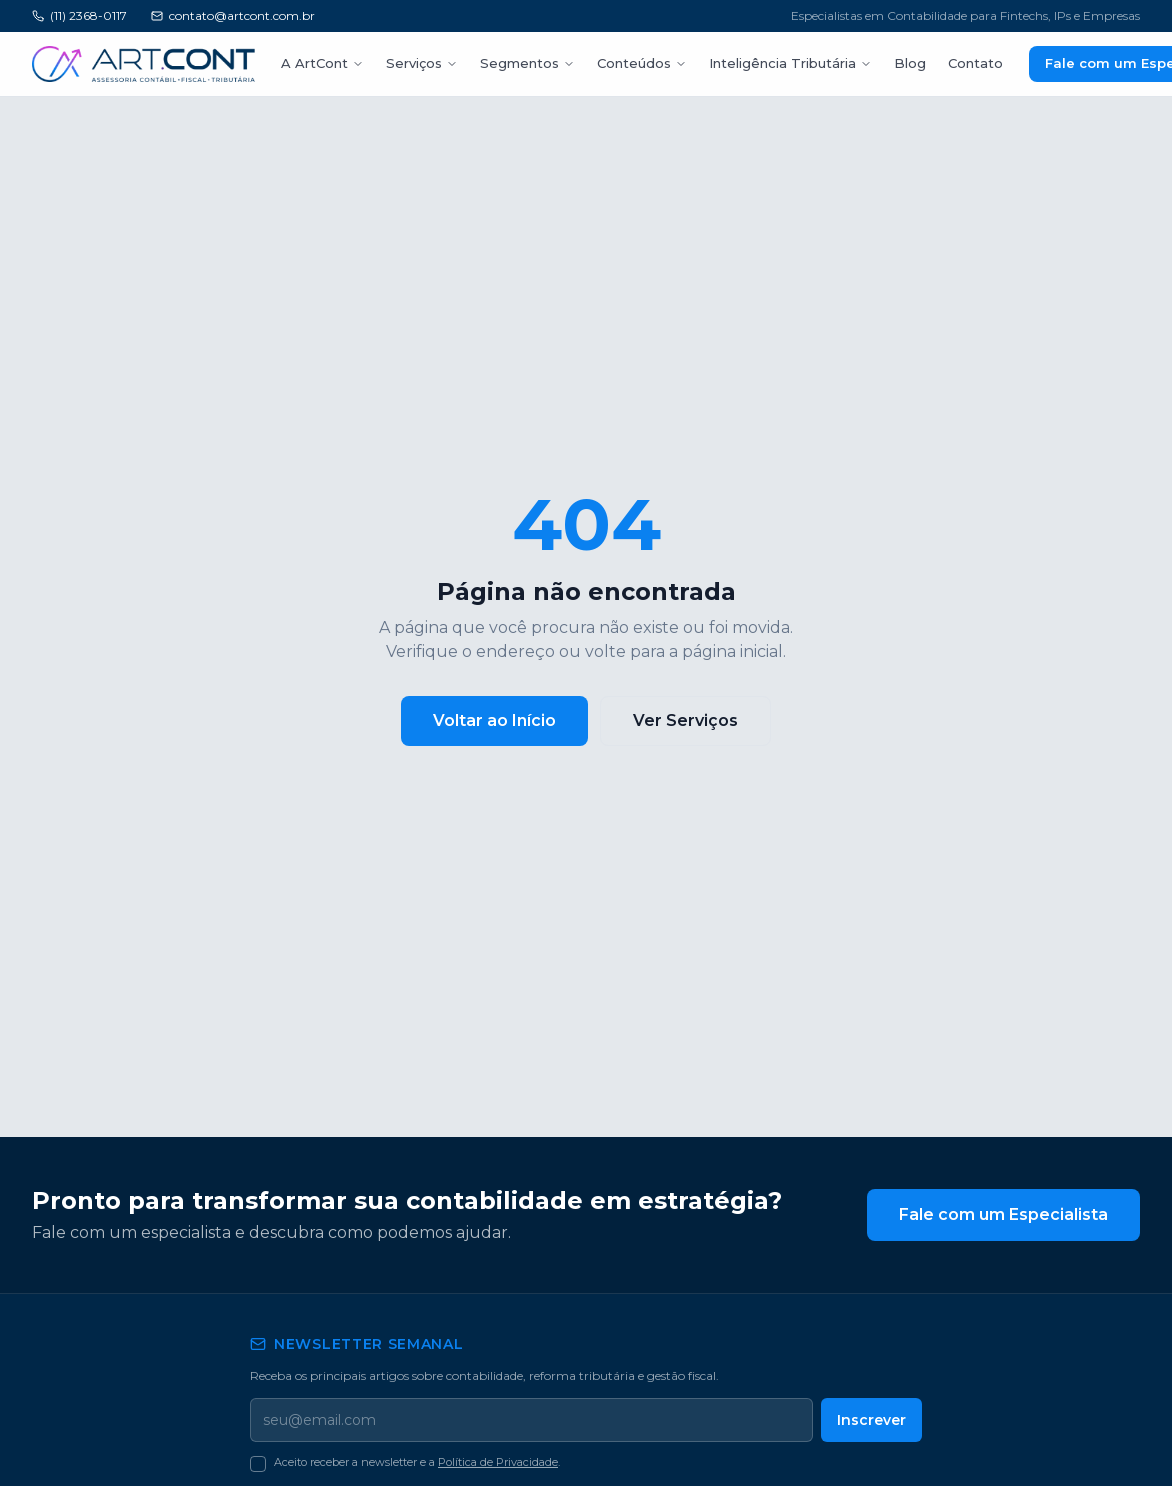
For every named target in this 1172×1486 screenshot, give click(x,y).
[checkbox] (258, 1464)
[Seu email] (534, 1420)
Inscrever (874, 1419)
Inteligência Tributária (758, 63)
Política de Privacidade (494, 1462)
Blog (871, 63)
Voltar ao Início (500, 721)
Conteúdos (617, 63)
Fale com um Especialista (1011, 1215)
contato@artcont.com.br (235, 16)
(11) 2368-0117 (82, 16)
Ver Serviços (683, 721)
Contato (932, 63)
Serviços (412, 63)
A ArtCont (319, 63)
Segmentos (512, 63)
